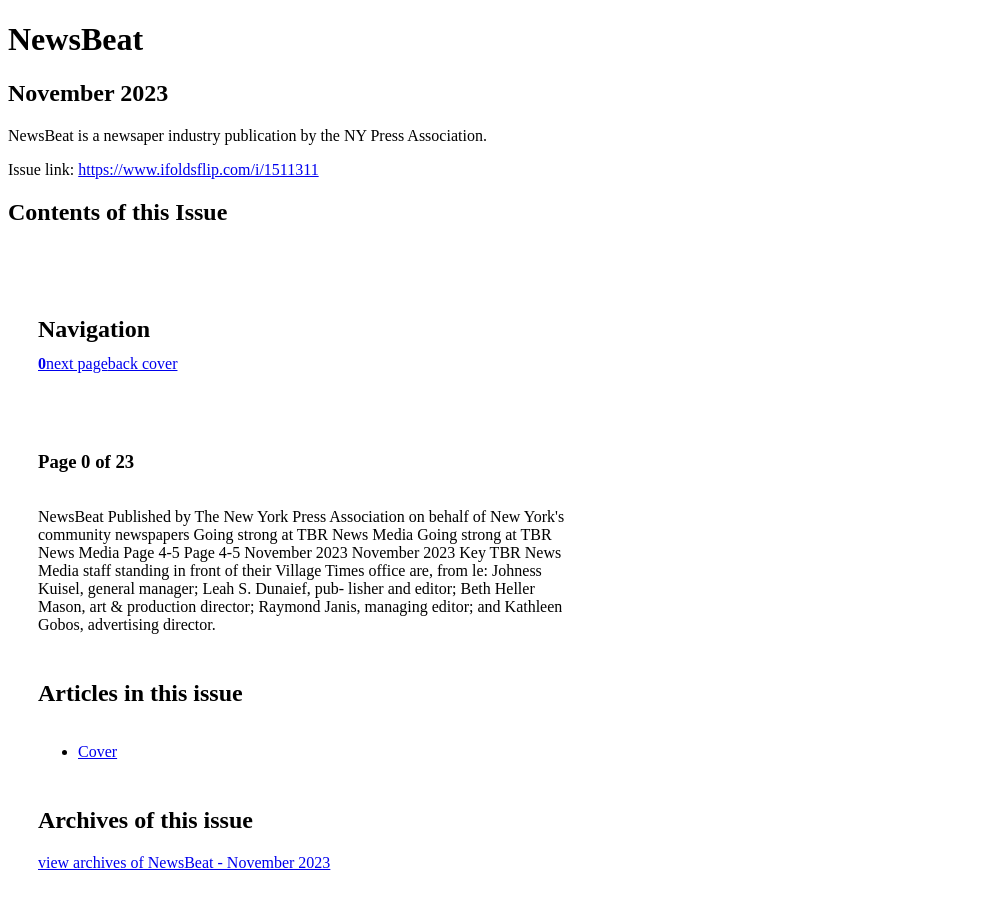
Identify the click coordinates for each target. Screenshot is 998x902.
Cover (97, 751)
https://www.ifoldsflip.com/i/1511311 (198, 169)
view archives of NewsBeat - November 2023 (184, 862)
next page (77, 363)
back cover (143, 363)
